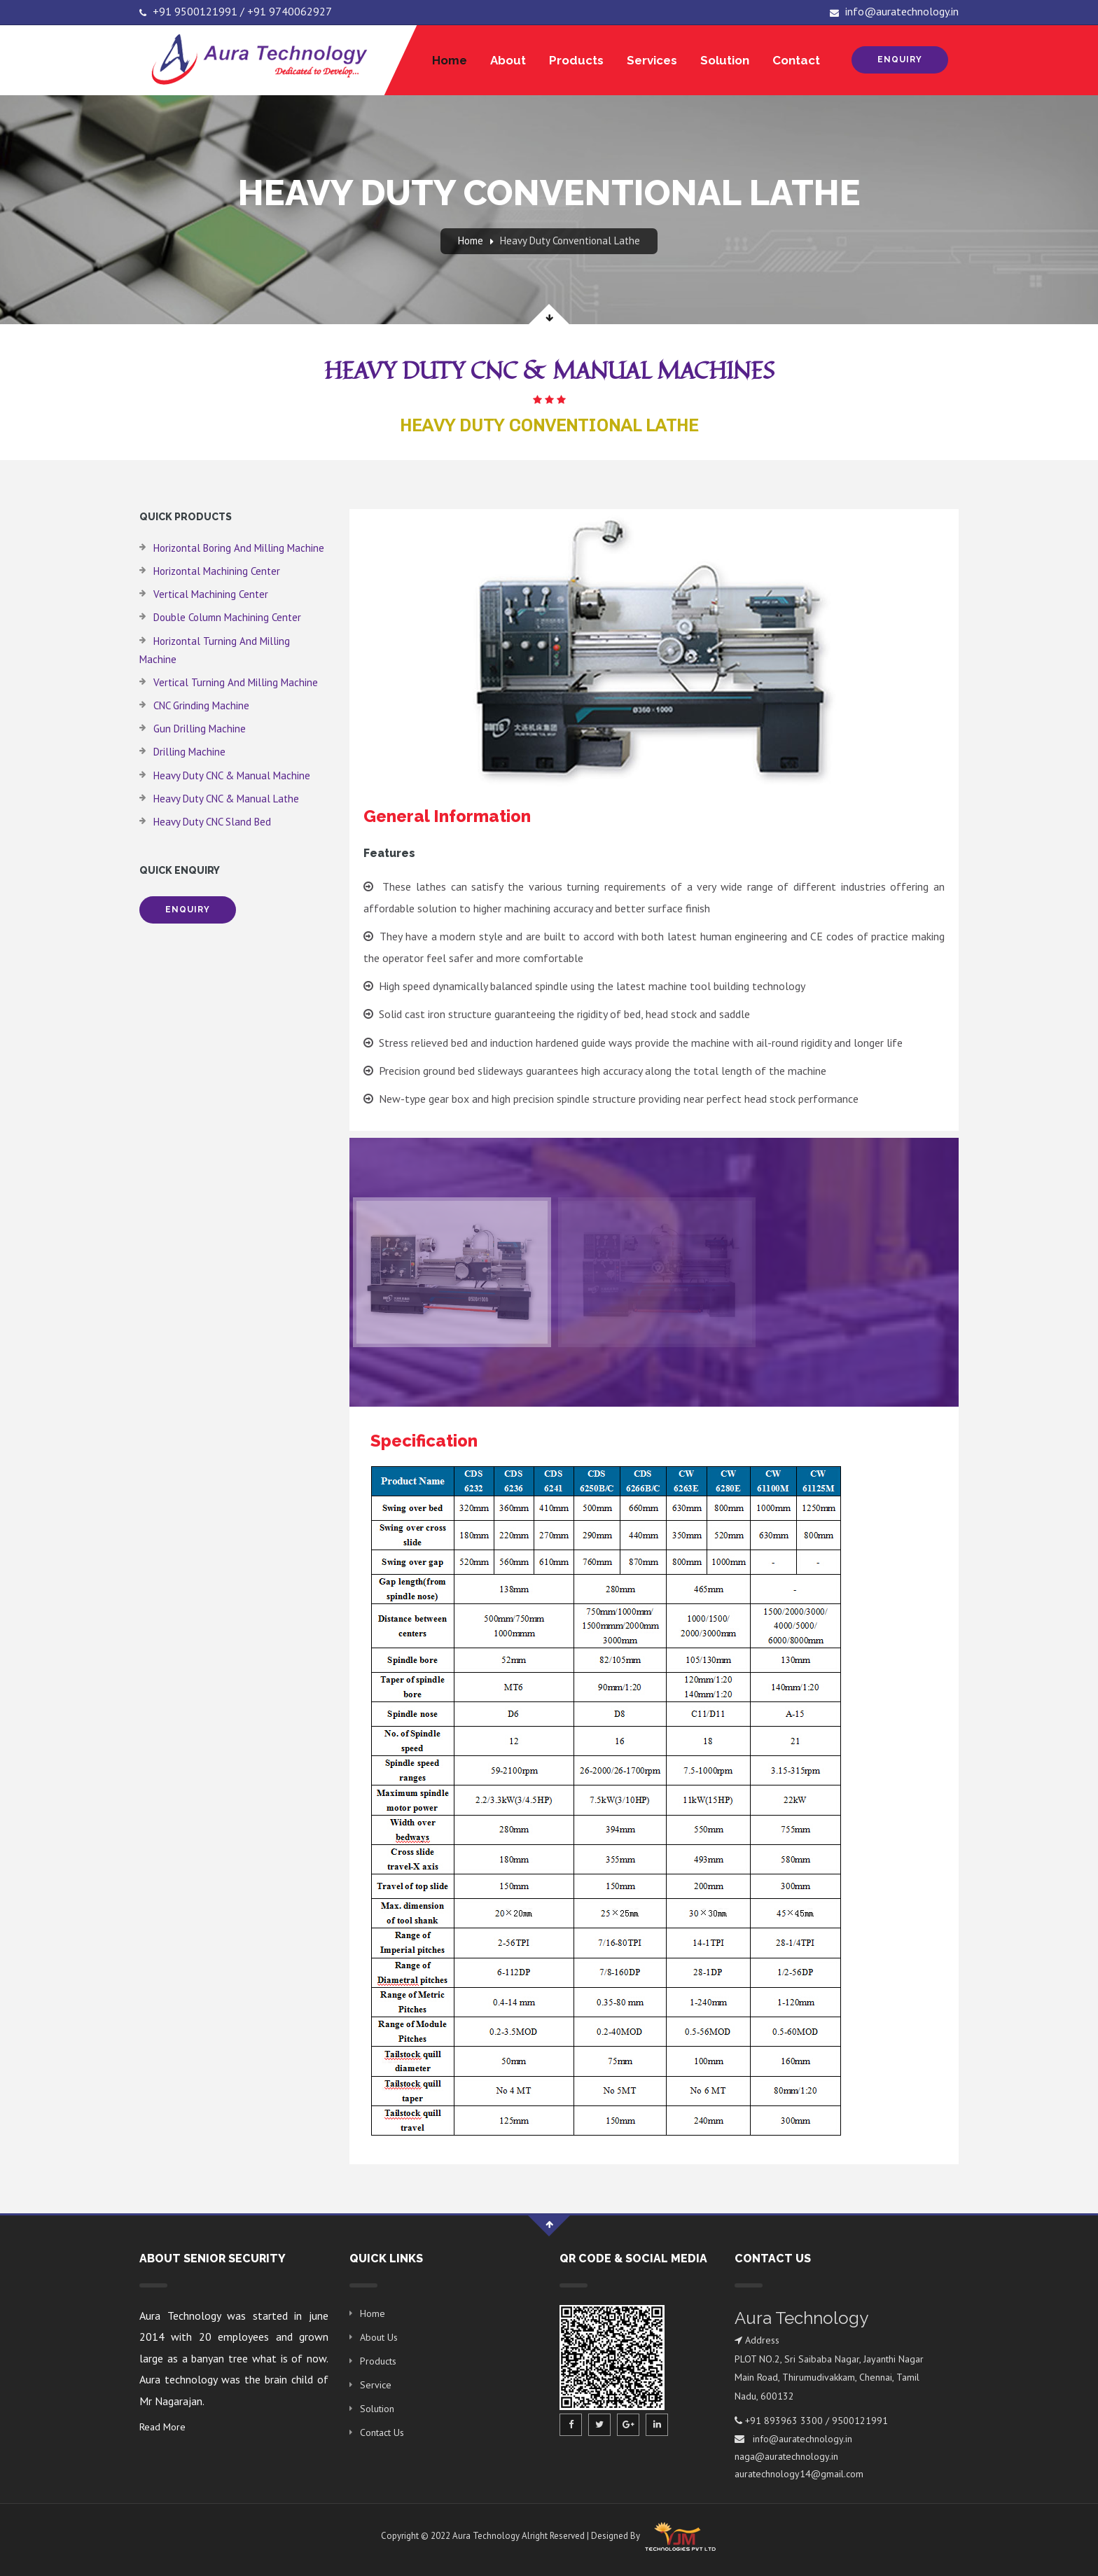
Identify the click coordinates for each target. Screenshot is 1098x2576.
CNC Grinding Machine (201, 705)
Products (576, 60)
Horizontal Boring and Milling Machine (238, 548)
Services (652, 60)
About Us (379, 2337)
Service (375, 2385)
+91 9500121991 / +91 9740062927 (235, 11)
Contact (796, 60)
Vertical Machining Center (210, 594)
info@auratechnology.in (894, 11)
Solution (724, 60)
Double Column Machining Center (227, 617)
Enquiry (899, 59)
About (508, 60)
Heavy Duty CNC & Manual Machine (231, 775)
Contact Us (382, 2432)
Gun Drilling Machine (199, 728)
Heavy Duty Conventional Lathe (570, 240)
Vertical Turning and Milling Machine (235, 682)
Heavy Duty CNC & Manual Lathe (226, 798)
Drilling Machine (189, 751)
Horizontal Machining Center (216, 571)
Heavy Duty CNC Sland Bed (212, 821)
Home (449, 60)
